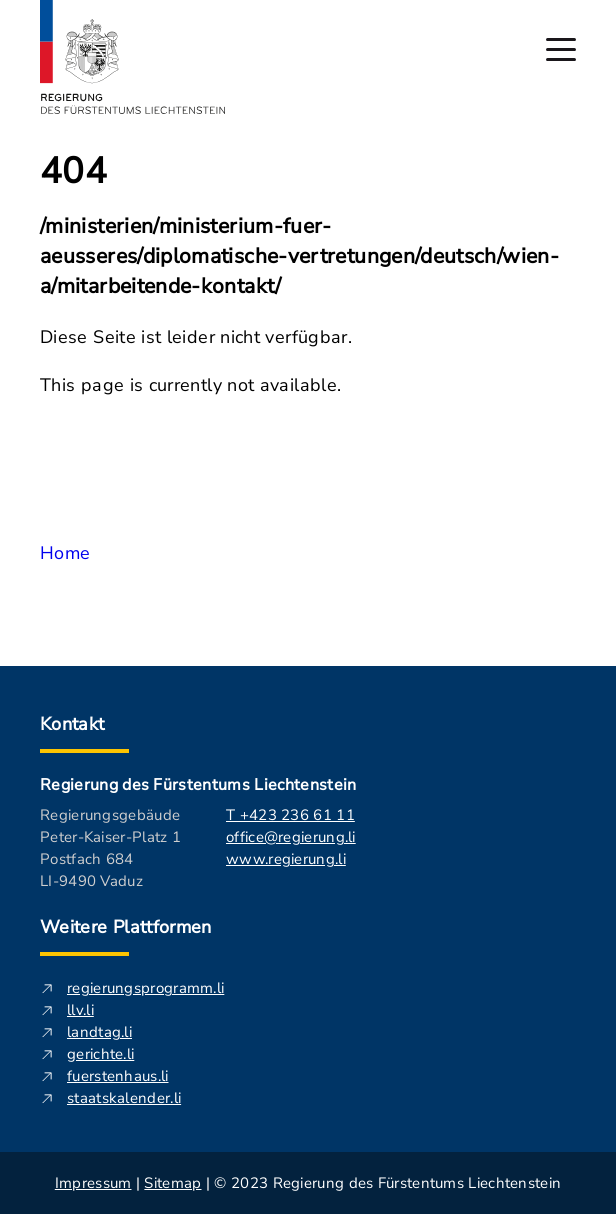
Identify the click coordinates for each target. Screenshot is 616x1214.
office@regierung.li (291, 837)
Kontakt (72, 724)
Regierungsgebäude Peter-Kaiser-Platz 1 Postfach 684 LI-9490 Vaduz (110, 848)
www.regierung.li (286, 859)
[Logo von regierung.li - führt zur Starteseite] (133, 57)
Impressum (93, 1183)
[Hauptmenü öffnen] (561, 49)
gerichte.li (100, 1054)
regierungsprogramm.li (145, 988)
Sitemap (172, 1183)
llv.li (80, 1010)
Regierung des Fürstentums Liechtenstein (198, 785)
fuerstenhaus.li (118, 1076)
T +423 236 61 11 (290, 815)
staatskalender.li (124, 1098)
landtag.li (99, 1032)
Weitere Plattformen (126, 927)
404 (73, 172)
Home (65, 553)
